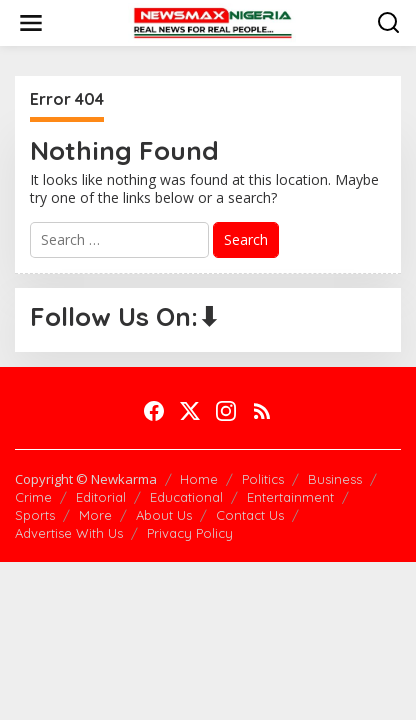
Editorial (101, 497)
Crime (33, 497)
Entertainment (290, 497)
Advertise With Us (69, 533)
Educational (186, 497)
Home (199, 479)
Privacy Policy (190, 533)
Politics (263, 479)
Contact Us (250, 515)
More (95, 515)
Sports (35, 515)
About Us (164, 515)
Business (335, 479)
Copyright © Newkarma (86, 479)
